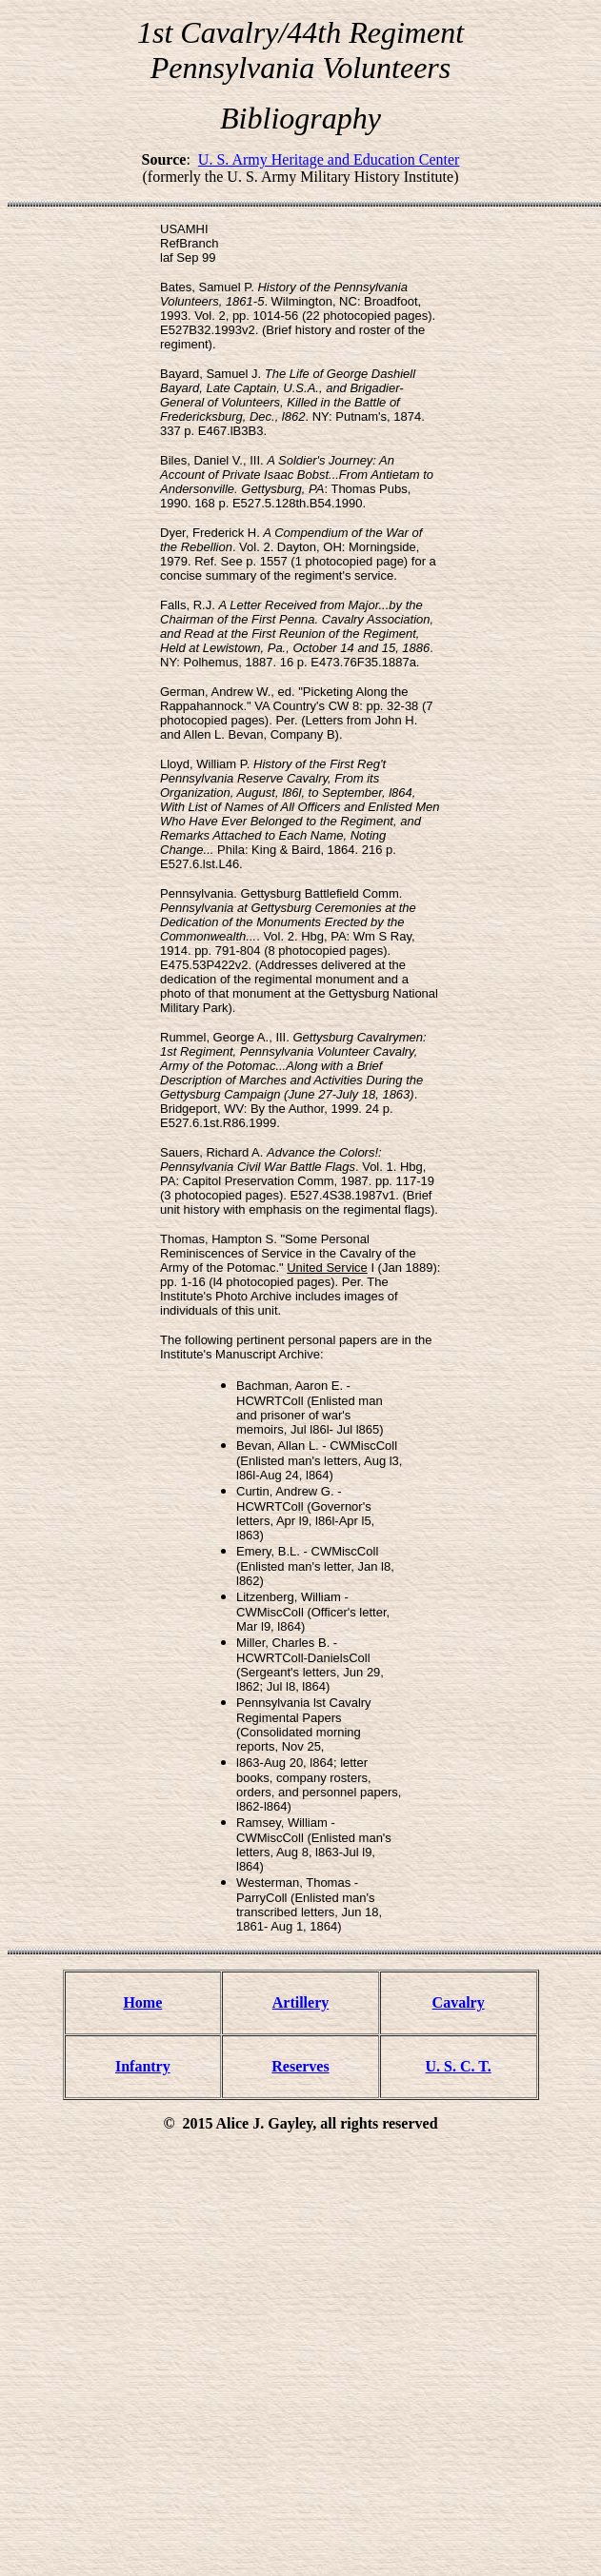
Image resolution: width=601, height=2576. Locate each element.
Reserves (300, 2066)
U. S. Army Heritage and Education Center (329, 159)
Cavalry (458, 2002)
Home (142, 2002)
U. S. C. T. (458, 2066)
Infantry (142, 2066)
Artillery (301, 2002)
